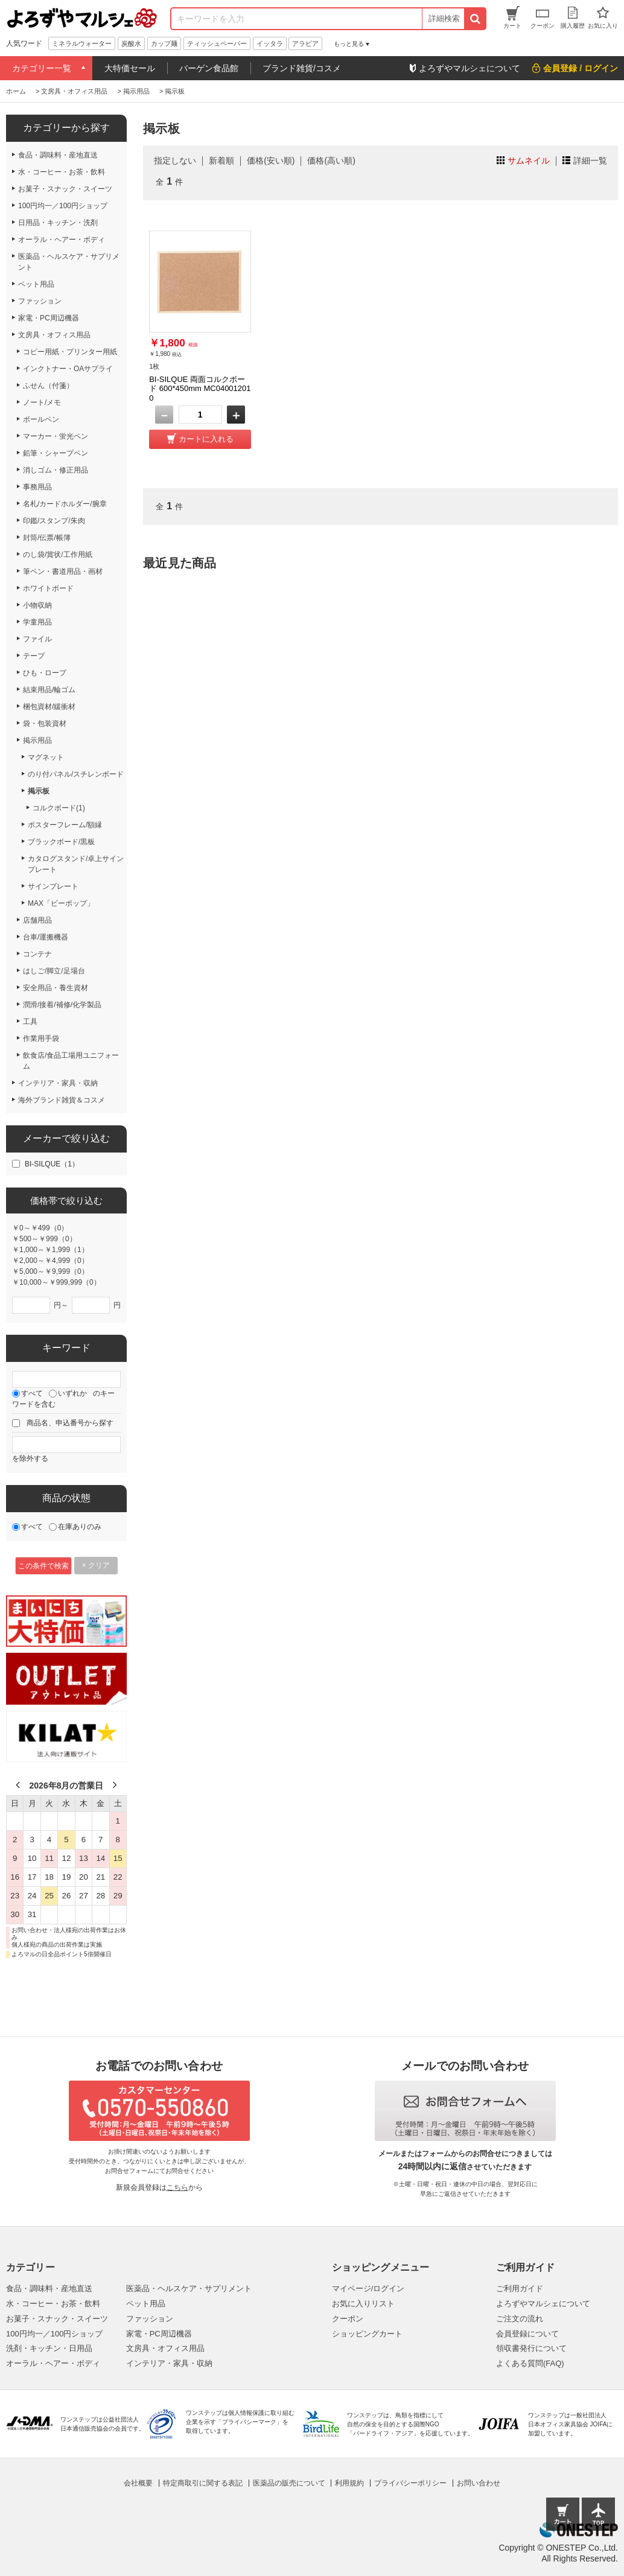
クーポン (347, 2318)
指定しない (175, 160)
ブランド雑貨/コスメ (302, 68)
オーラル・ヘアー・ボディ (53, 2363)
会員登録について (527, 2333)
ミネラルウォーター (82, 43)
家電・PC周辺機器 (159, 2333)
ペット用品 (145, 2303)
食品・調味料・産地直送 (49, 2288)
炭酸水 (131, 43)
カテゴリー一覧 (41, 68)
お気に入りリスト (363, 2303)
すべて (32, 1393)
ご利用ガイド (519, 2288)
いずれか (72, 1393)
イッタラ (269, 43)
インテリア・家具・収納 (169, 2363)
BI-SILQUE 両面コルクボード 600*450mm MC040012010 (199, 388)
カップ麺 (164, 43)
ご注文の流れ (519, 2318)
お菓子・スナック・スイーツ (57, 2318)
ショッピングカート (367, 2333)
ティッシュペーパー (217, 43)
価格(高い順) (331, 160)
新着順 (221, 160)
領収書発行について (531, 2348)
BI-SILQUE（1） (52, 1164)
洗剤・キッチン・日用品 (49, 2348)
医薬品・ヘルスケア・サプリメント (189, 2288)
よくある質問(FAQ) (530, 2363)
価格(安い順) (270, 160)
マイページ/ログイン (368, 2288)
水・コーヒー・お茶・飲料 (53, 2303)
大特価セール (129, 68)
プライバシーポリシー (410, 2483)
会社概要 (138, 2483)
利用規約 (349, 2483)
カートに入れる (206, 439)
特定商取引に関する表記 (203, 2483)
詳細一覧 (590, 160)
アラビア (305, 43)
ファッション (149, 2318)
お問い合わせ (478, 2483)
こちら (177, 2187)
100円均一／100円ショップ (54, 2333)
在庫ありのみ (79, 1526)
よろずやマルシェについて (543, 2303)
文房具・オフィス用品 (165, 2348)
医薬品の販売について (289, 2483)
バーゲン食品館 (208, 68)
